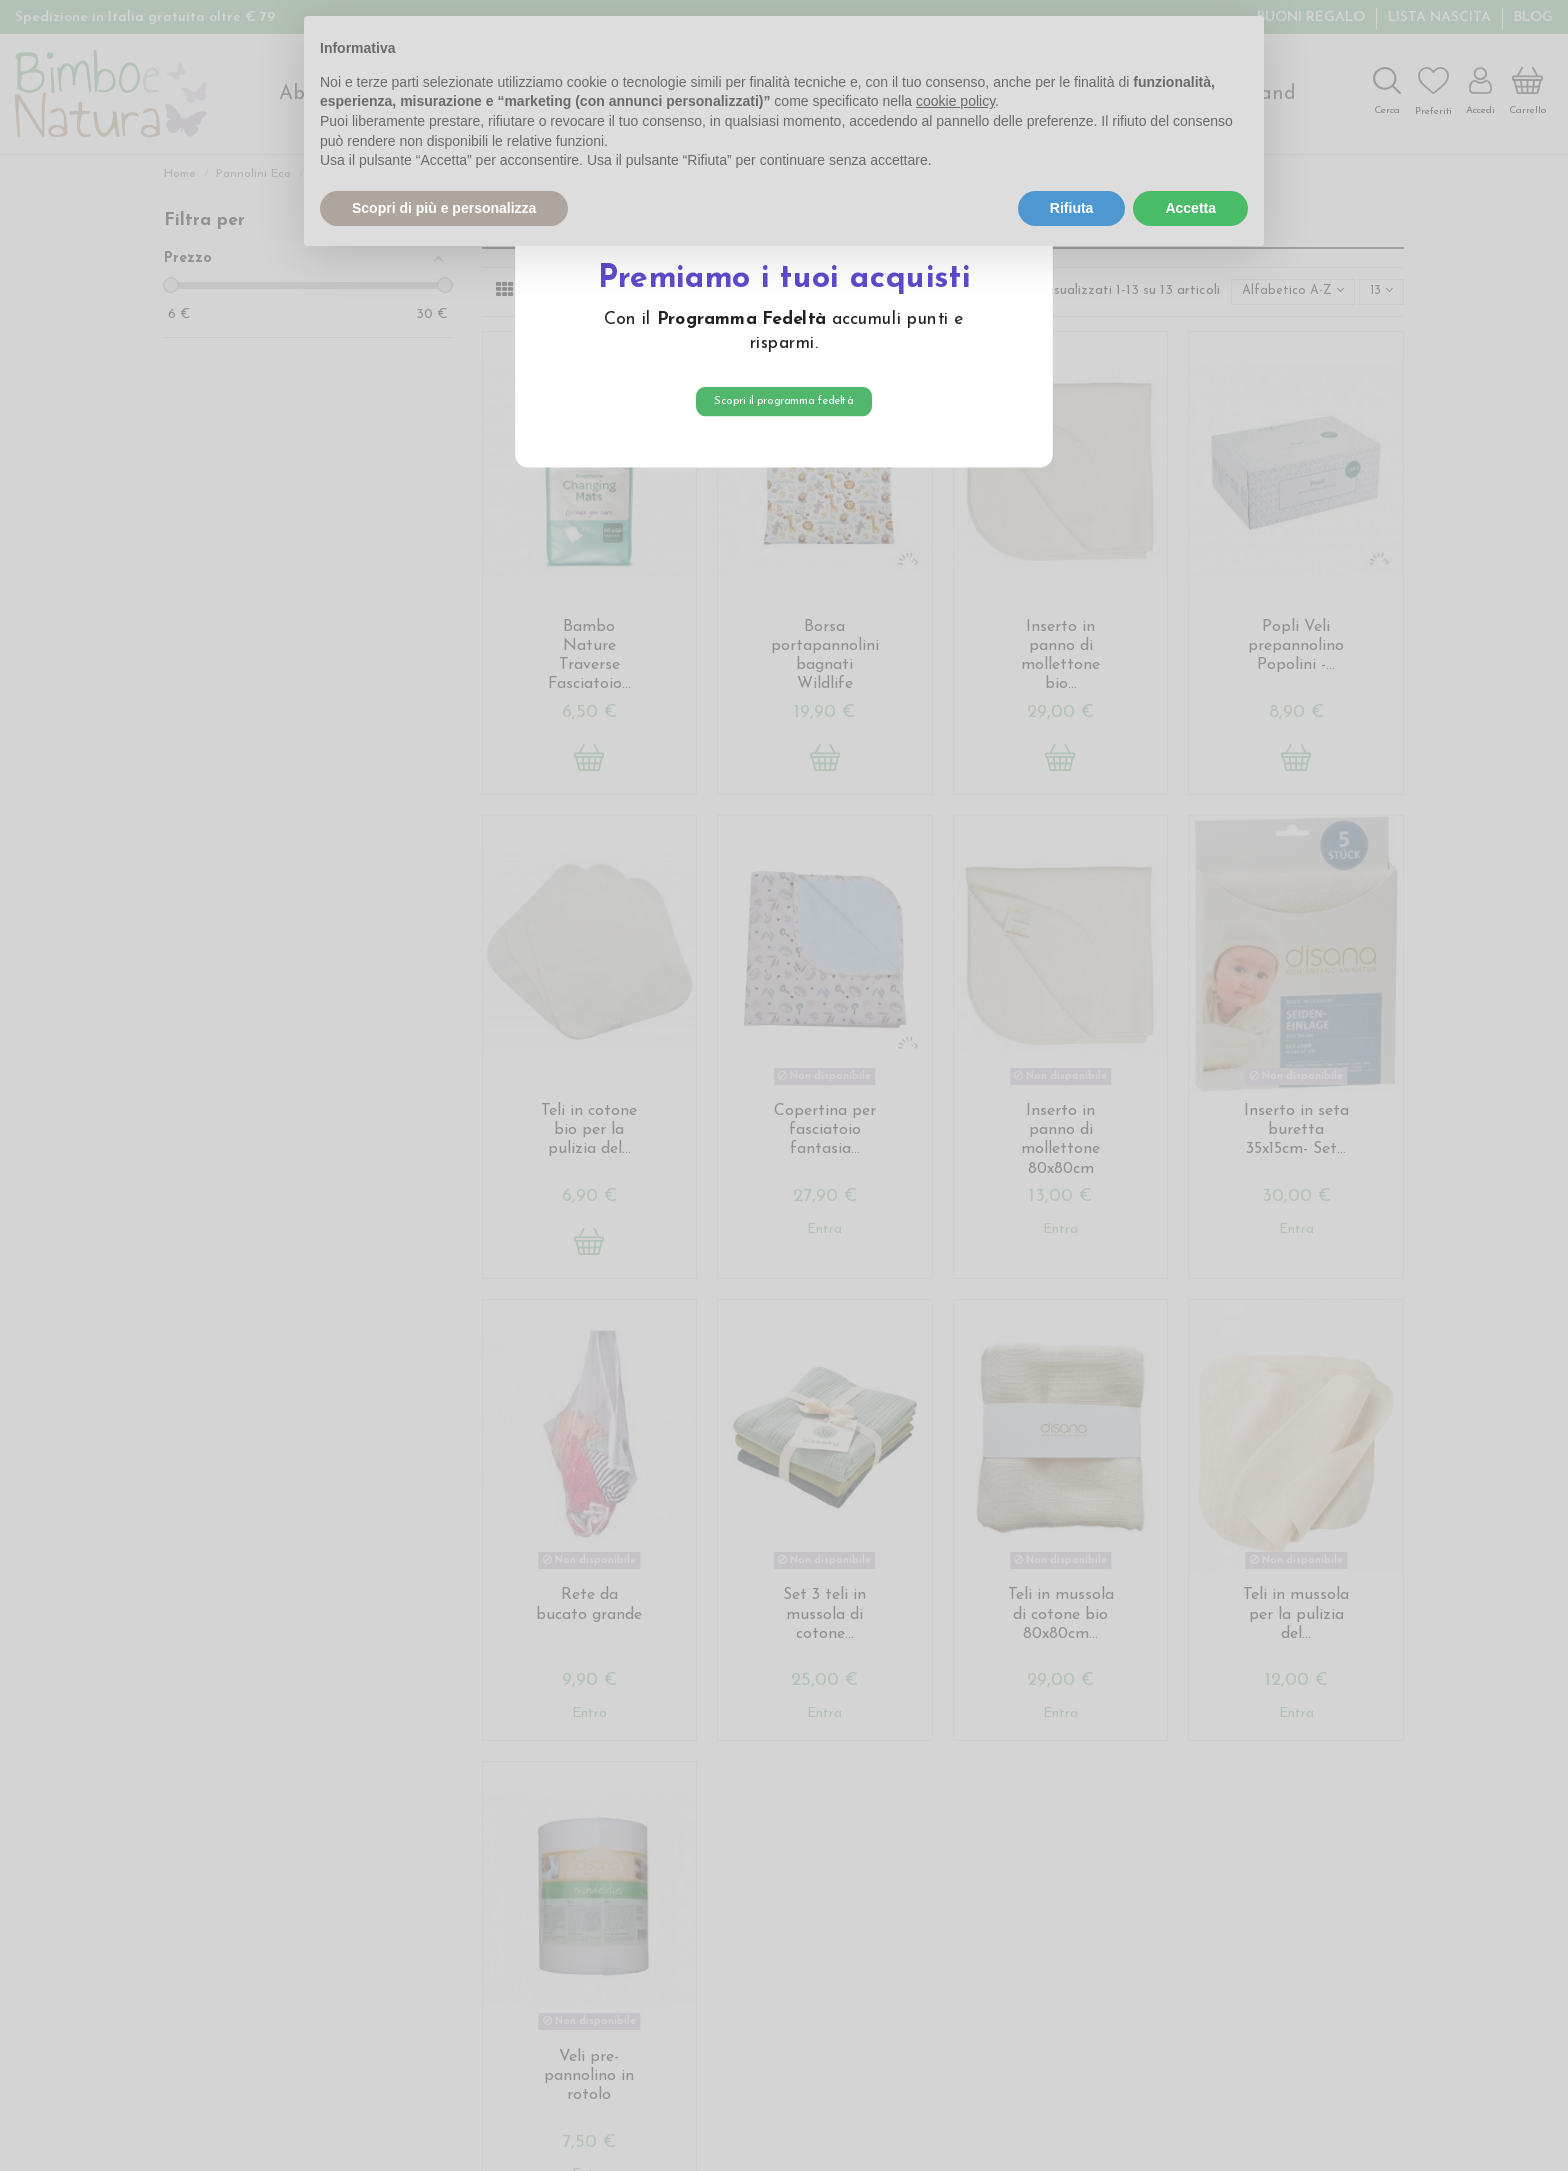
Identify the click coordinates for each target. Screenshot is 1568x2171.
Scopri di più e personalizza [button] (444, 208)
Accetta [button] (1190, 208)
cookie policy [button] (955, 101)
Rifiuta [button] (1072, 208)
